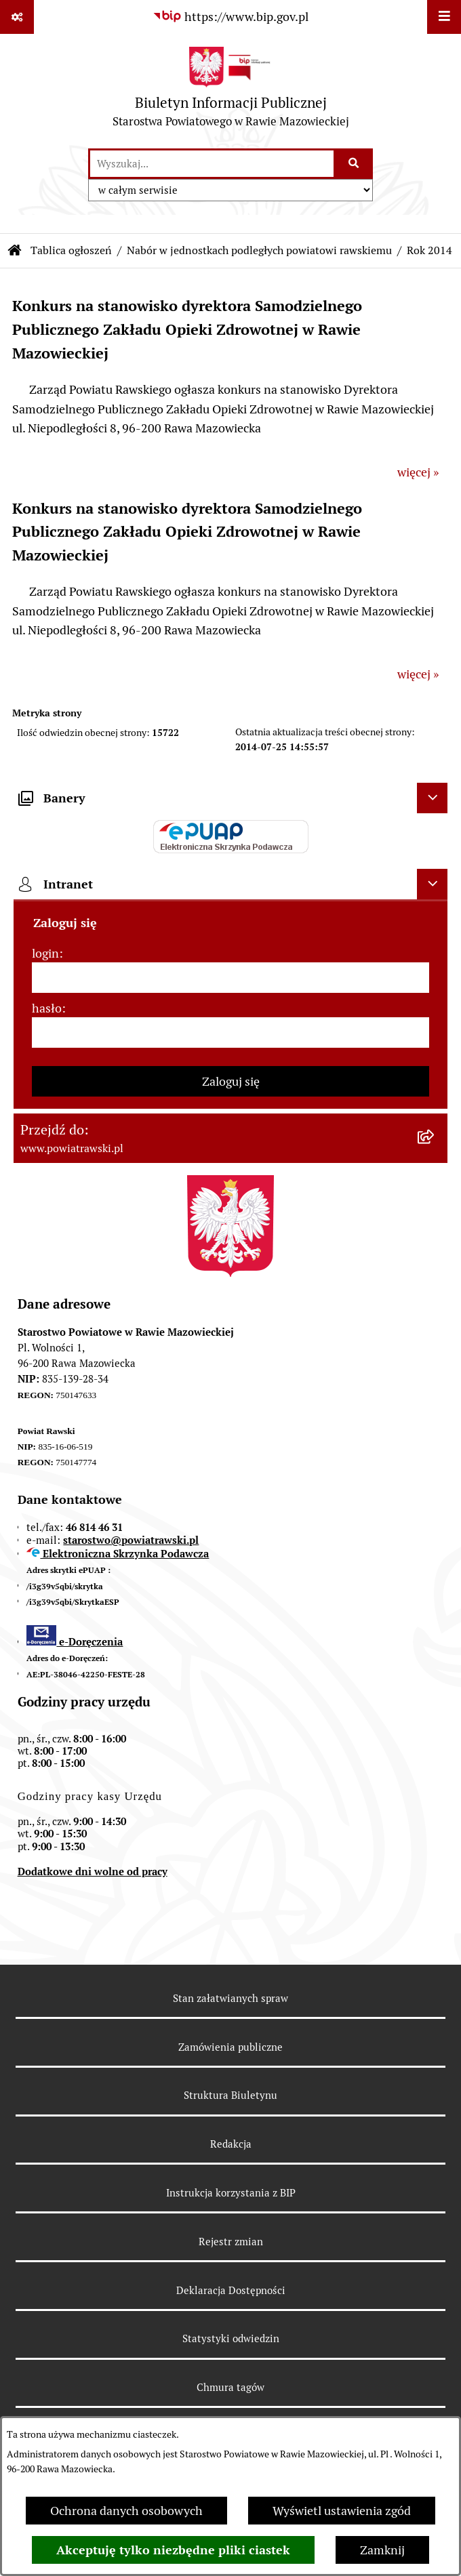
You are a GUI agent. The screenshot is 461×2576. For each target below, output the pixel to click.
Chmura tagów (230, 2387)
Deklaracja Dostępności (230, 2290)
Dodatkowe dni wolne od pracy (92, 1871)
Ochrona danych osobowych (126, 2510)
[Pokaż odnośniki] (17, 17)
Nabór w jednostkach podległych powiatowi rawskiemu (259, 250)
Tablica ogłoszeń (71, 250)
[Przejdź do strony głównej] (231, 90)
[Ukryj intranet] (432, 884)
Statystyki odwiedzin (230, 2338)
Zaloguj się (231, 1081)
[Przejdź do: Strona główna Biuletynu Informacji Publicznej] (14, 251)
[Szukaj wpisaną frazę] (354, 163)
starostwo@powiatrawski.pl (131, 1540)
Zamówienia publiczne (230, 2047)
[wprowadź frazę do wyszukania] (212, 163)
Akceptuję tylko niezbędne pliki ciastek (173, 2550)
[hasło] (230, 1032)
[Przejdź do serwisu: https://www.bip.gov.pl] (230, 16)
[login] (230, 977)
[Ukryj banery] (432, 798)
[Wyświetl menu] (444, 17)
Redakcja (231, 2144)
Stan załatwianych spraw (230, 1998)
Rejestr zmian (231, 2241)
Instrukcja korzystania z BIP (231, 2192)
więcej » (418, 472)
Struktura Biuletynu (230, 2095)
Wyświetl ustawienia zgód (342, 2510)
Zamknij (382, 2550)
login (45, 953)
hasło (47, 1008)
